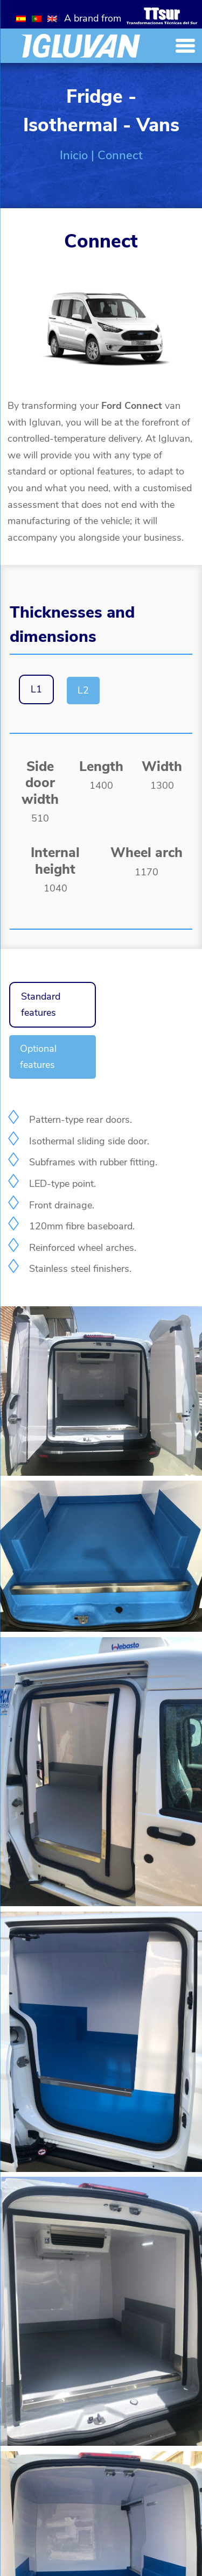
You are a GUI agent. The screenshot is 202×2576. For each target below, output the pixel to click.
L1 (36, 689)
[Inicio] (81, 46)
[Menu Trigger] (185, 45)
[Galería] (101, 1472)
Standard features (40, 1005)
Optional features (38, 1057)
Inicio (74, 155)
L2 (83, 690)
